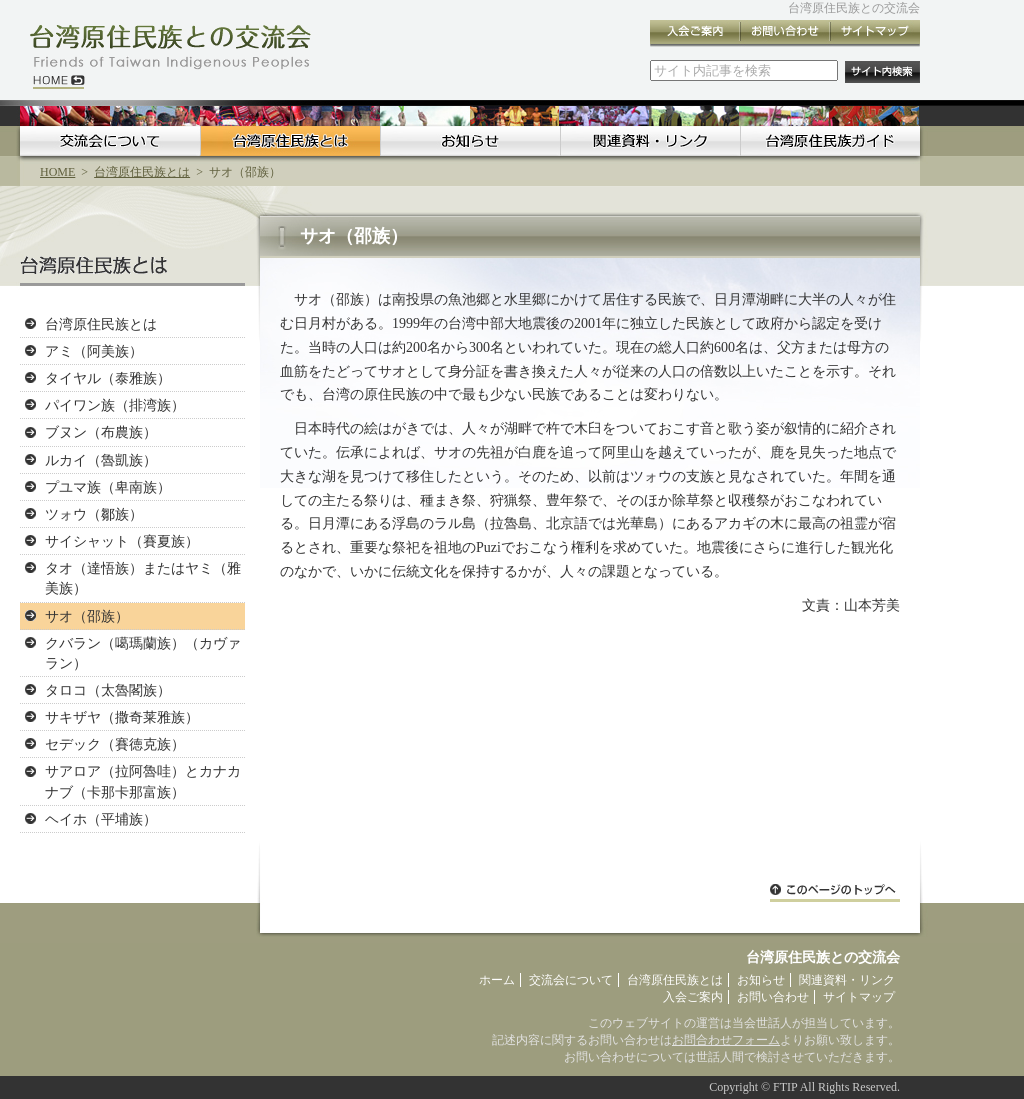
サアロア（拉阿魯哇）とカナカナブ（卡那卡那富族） (143, 781)
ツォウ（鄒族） (94, 514)
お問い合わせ (785, 33)
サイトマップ (875, 33)
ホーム (497, 980)
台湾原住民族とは (290, 141)
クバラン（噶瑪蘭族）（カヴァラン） (143, 653)
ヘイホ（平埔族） (101, 819)
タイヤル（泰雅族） (108, 378)
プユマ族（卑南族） (108, 487)
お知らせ (470, 141)
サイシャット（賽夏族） (122, 541)
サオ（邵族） (87, 616)
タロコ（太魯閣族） (108, 690)
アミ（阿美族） (94, 351)
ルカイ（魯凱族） (101, 460)
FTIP (785, 1087)
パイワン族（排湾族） (115, 405)
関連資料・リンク (650, 141)
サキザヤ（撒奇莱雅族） (122, 717)
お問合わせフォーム (726, 1040)
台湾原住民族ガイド (830, 141)
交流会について (110, 141)
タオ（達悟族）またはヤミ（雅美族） (143, 578)
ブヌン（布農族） (101, 432)
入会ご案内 (695, 33)
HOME (57, 172)
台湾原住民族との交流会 (854, 8)
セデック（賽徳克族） (115, 744)
